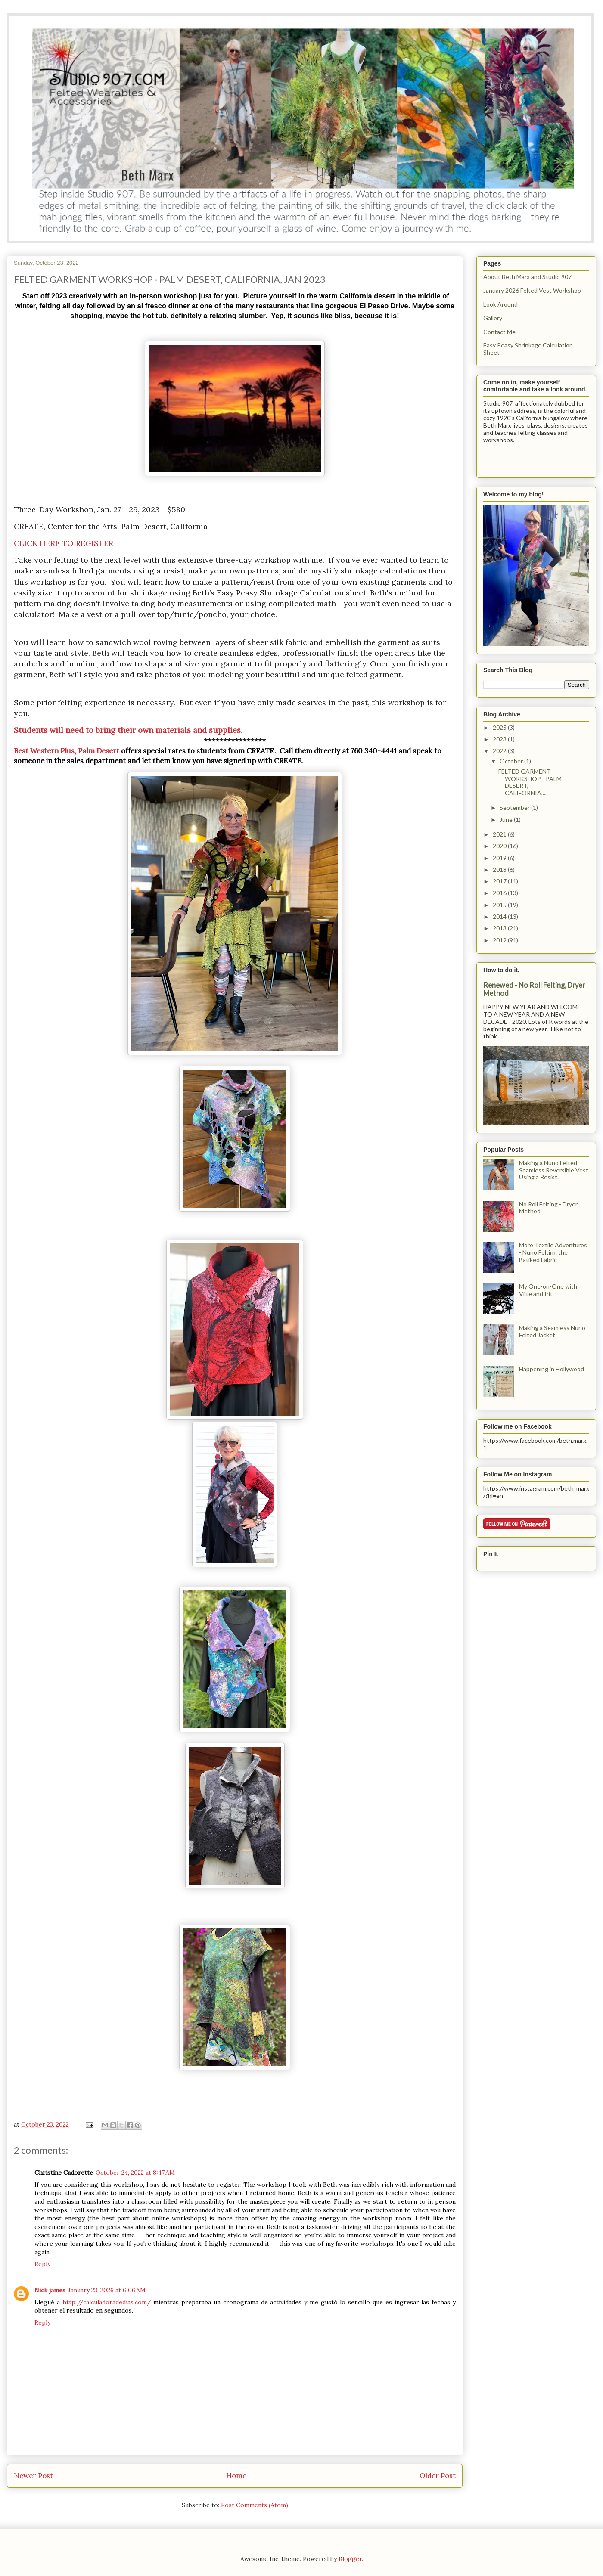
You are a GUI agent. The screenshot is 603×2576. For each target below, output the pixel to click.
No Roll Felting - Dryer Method (548, 1207)
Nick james (49, 2290)
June (507, 819)
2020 (500, 845)
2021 (500, 834)
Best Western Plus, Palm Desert (67, 751)
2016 (500, 892)
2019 (500, 858)
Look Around (500, 304)
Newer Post (33, 2475)
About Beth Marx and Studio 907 (527, 276)
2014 (500, 916)
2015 (500, 904)
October (512, 761)
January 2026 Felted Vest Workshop (532, 290)
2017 (500, 881)
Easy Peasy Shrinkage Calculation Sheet (528, 348)
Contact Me (499, 331)
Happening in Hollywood (551, 1369)
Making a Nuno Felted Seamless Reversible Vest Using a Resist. (553, 1170)
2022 (500, 750)
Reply (42, 2264)
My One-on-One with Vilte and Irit (548, 1290)
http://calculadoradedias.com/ (106, 2302)
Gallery (492, 318)
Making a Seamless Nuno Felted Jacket (552, 1331)
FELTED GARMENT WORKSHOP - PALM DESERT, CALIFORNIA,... (530, 782)
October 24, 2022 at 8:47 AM (135, 2172)
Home (236, 2475)
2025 (500, 727)
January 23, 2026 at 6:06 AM (107, 2290)
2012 (500, 940)
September (515, 807)
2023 (500, 739)
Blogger (350, 2559)
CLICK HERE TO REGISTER (63, 543)
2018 (500, 869)
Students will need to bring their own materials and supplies (127, 730)
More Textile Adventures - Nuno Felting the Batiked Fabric (553, 1252)
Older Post (438, 2475)
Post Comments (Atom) (254, 2505)
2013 (500, 928)
